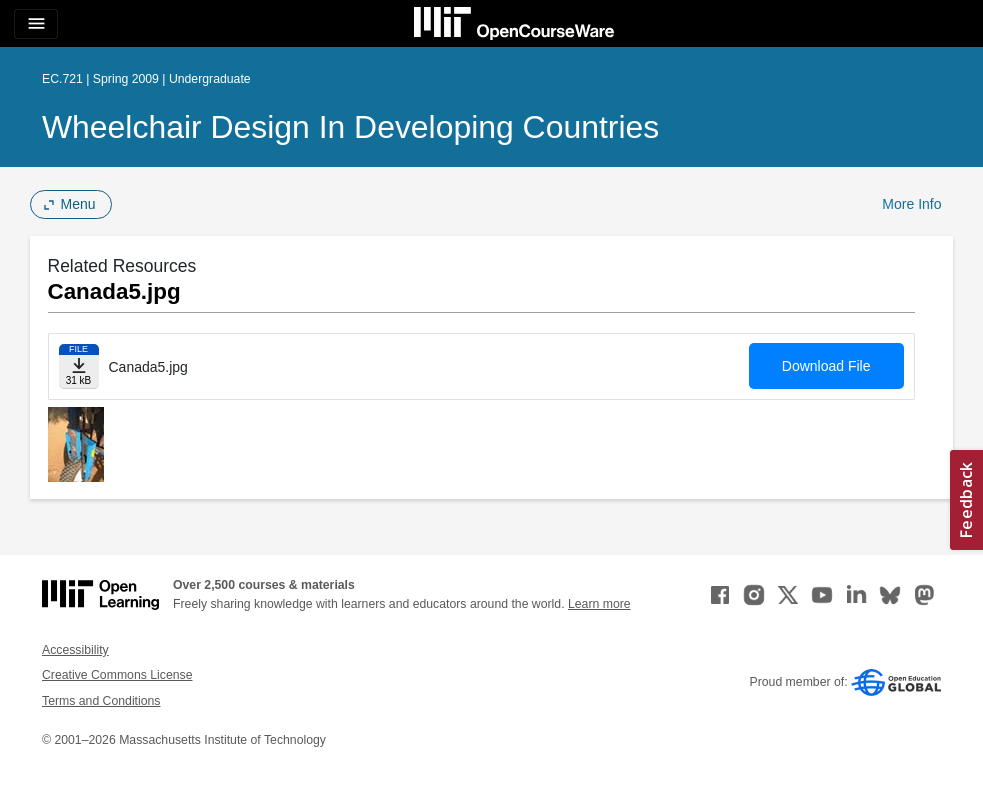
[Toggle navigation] (36, 24)
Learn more (599, 604)
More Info (911, 204)
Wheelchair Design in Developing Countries (350, 127)
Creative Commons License (117, 675)
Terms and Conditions (101, 701)
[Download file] (79, 366)
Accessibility (75, 650)
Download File (826, 366)
